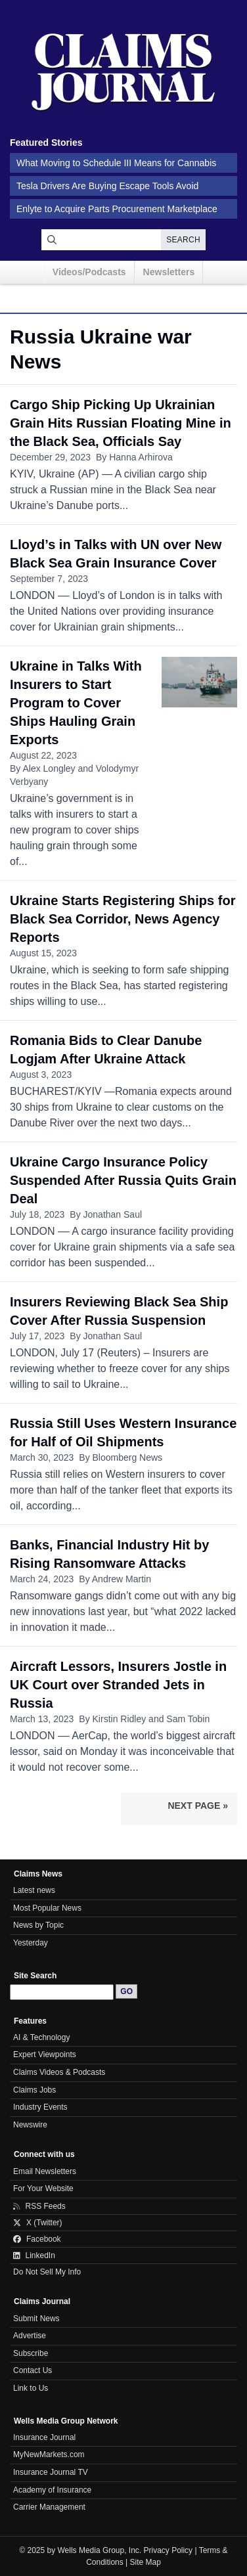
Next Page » (198, 1805)
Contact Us (32, 2370)
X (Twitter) (37, 2222)
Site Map (145, 2562)
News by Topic (38, 1925)
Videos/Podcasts (89, 272)
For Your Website (43, 2188)
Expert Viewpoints (44, 2054)
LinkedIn (34, 2255)
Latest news (34, 1890)
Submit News (36, 2318)
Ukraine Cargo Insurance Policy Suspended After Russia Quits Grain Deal (123, 1180)
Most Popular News (47, 1908)
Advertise (29, 2335)
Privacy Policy (168, 2550)
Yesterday (30, 1942)
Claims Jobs (34, 2090)
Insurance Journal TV (50, 2472)
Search (183, 239)
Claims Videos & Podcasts (59, 2072)
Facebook (37, 2239)
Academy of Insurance (52, 2490)
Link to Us (30, 2388)
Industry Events (40, 2107)
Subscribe (30, 2353)
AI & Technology (41, 2037)
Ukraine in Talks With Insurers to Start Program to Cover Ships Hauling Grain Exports (76, 703)
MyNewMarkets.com (49, 2454)
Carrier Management (49, 2507)
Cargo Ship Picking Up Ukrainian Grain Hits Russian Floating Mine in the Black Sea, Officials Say (120, 423)
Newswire (30, 2124)
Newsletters (169, 272)
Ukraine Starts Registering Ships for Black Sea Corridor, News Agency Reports (122, 918)
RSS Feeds (39, 2206)
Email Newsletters (44, 2171)
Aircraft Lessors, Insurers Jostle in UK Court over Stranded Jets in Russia (118, 1684)
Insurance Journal (44, 2437)
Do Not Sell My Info (47, 2271)
